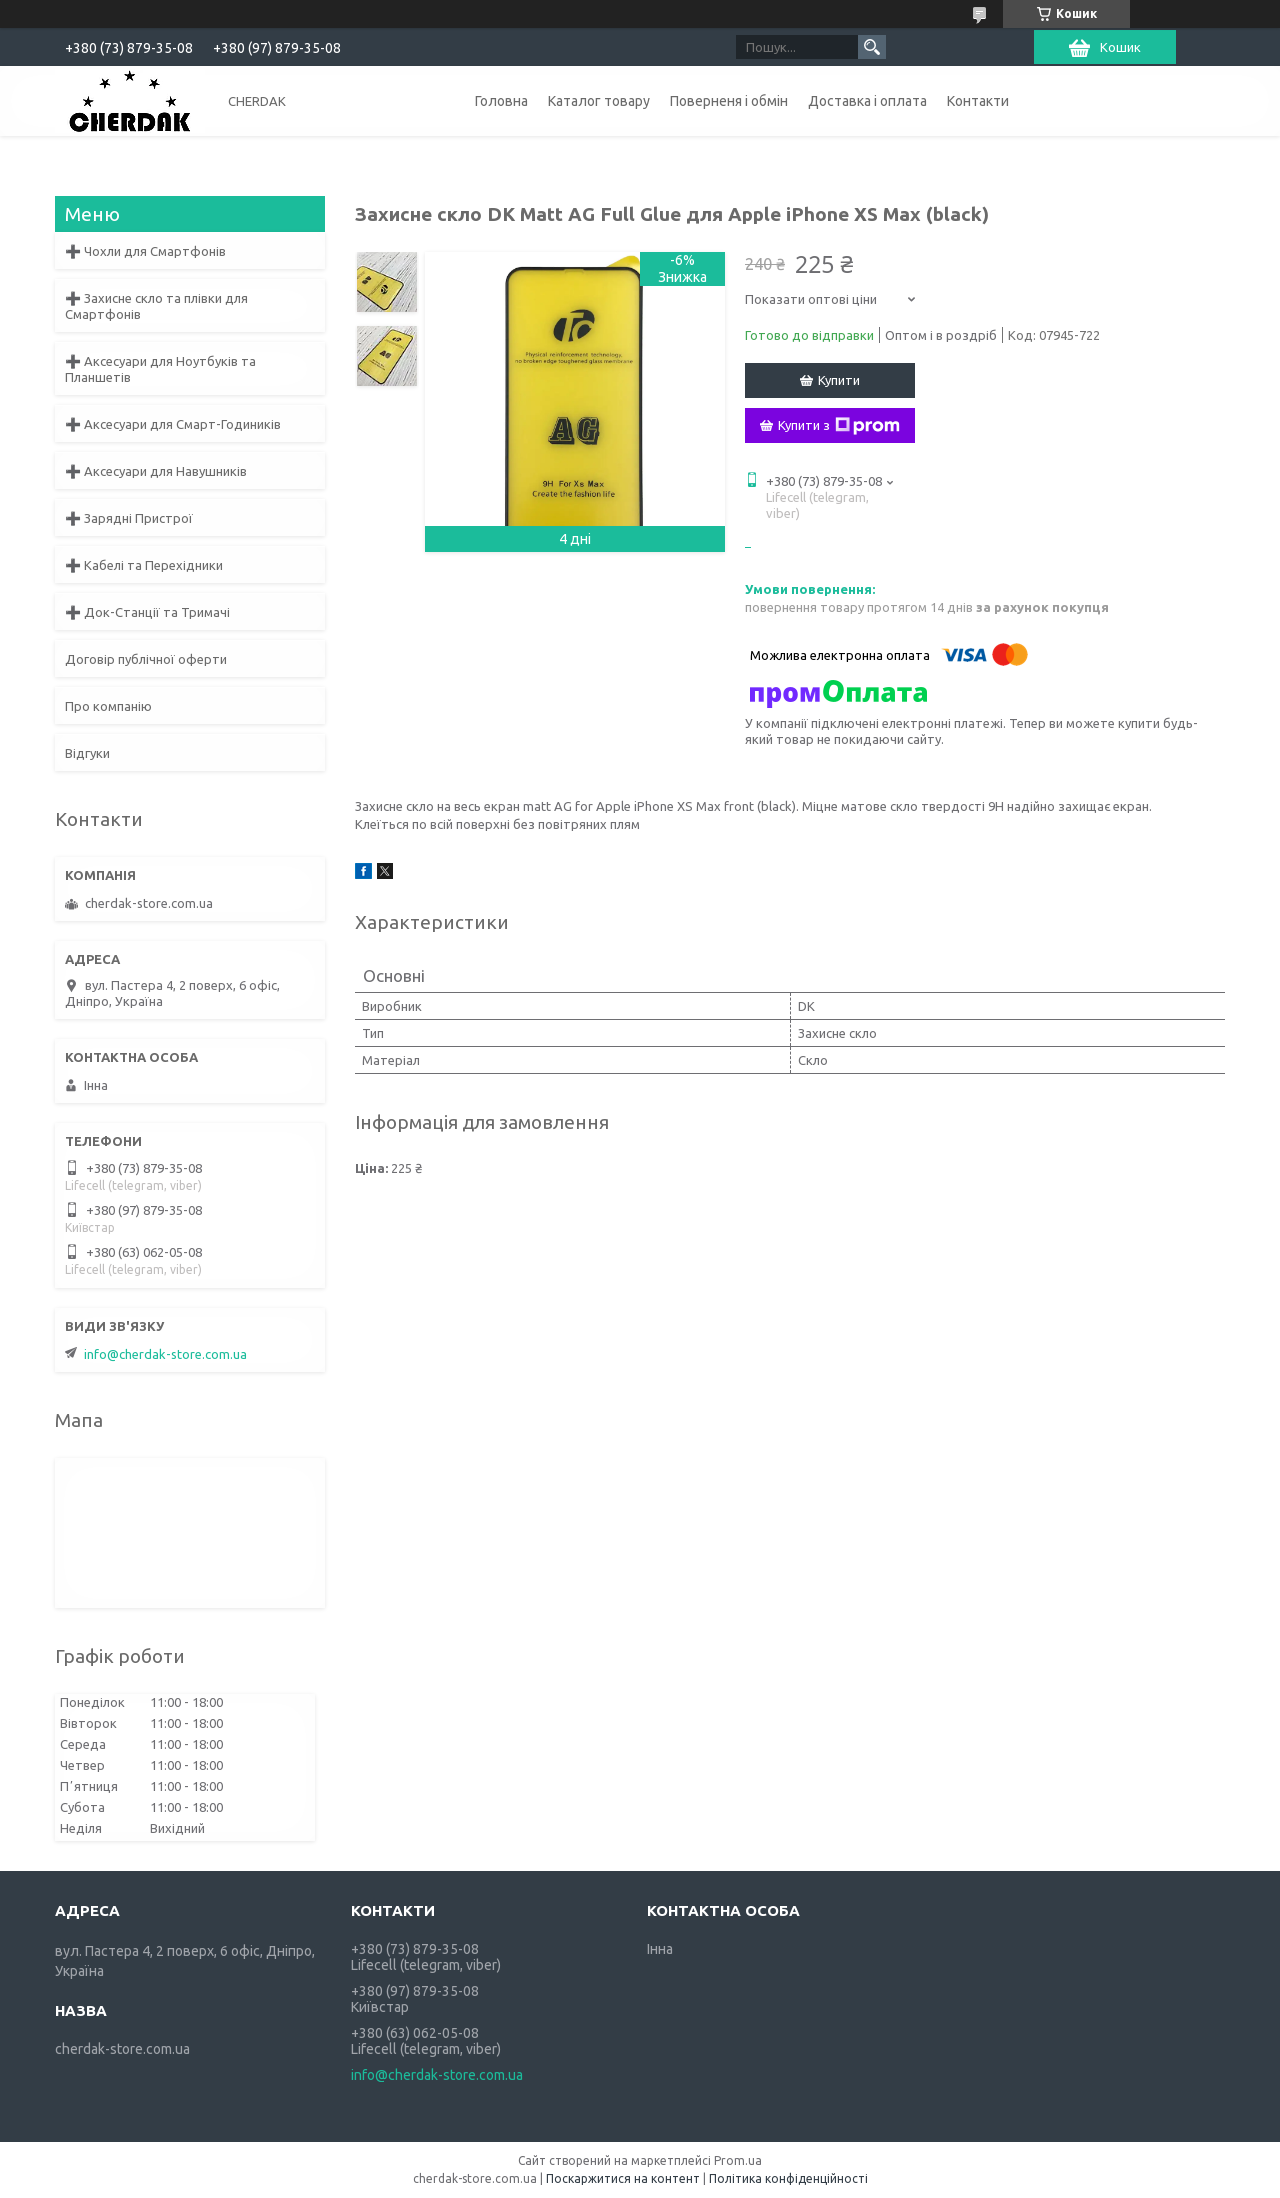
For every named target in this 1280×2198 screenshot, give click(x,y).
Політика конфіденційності (788, 2178)
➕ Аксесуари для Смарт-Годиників (173, 424)
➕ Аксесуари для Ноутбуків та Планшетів (160, 369)
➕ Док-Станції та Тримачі (147, 612)
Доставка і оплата (867, 101)
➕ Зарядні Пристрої (129, 518)
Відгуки (87, 753)
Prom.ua (738, 2160)
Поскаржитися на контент (623, 2178)
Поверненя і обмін (729, 101)
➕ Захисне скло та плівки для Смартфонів (156, 306)
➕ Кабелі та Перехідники (144, 565)
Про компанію (108, 706)
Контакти (978, 101)
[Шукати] (872, 47)
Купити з (839, 426)
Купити (839, 380)
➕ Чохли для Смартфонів (145, 251)
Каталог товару (599, 101)
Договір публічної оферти (146, 659)
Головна (501, 101)
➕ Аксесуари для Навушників (156, 471)
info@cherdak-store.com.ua (165, 1354)
